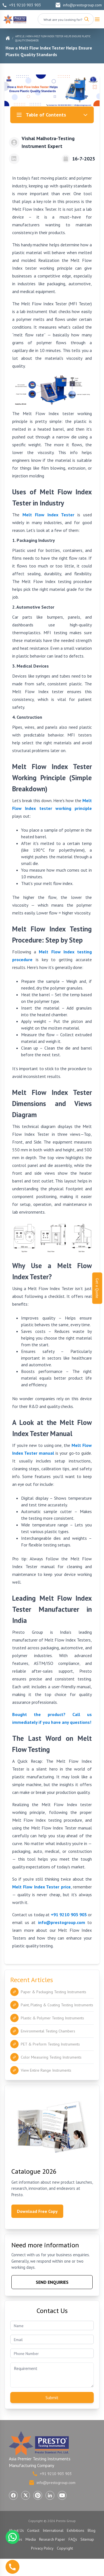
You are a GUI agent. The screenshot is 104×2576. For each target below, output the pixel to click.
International (53, 2530)
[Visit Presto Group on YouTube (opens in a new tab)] (62, 2495)
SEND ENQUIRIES (52, 2282)
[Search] (87, 19)
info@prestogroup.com (78, 5)
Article (19, 36)
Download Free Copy (37, 2211)
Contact (33, 2530)
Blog (91, 2530)
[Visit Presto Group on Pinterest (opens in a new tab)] (37, 2495)
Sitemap (87, 2539)
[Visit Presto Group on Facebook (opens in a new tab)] (13, 2495)
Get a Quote (97, 1288)
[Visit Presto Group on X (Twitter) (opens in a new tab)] (25, 2495)
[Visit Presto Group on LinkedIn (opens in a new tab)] (49, 2495)
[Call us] (12, 2567)
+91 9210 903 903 (21, 5)
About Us (16, 2530)
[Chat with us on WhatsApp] (12, 2537)
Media (31, 2539)
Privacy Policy (42, 2548)
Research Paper (52, 2539)
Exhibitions (75, 2530)
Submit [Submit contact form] (52, 2397)
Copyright (65, 2548)
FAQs (73, 2539)
